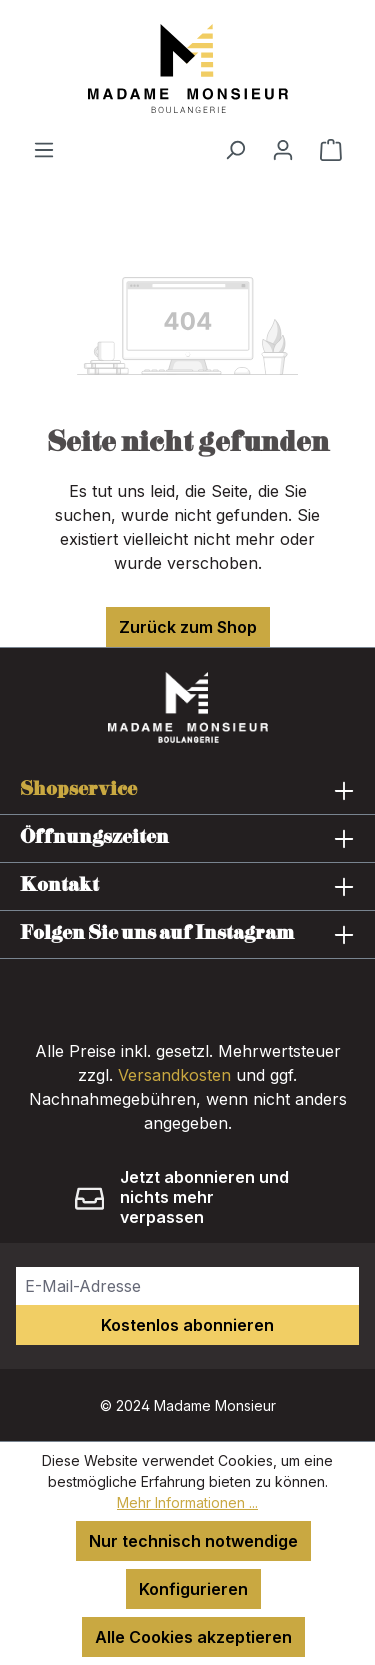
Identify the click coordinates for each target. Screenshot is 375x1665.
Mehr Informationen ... (187, 1502)
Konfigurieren (193, 1589)
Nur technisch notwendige (193, 1541)
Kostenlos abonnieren (187, 1325)
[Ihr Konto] (283, 149)
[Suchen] (235, 149)
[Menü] (44, 149)
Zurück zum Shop (188, 627)
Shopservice (78, 790)
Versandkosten (174, 1075)
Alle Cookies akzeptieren (193, 1637)
